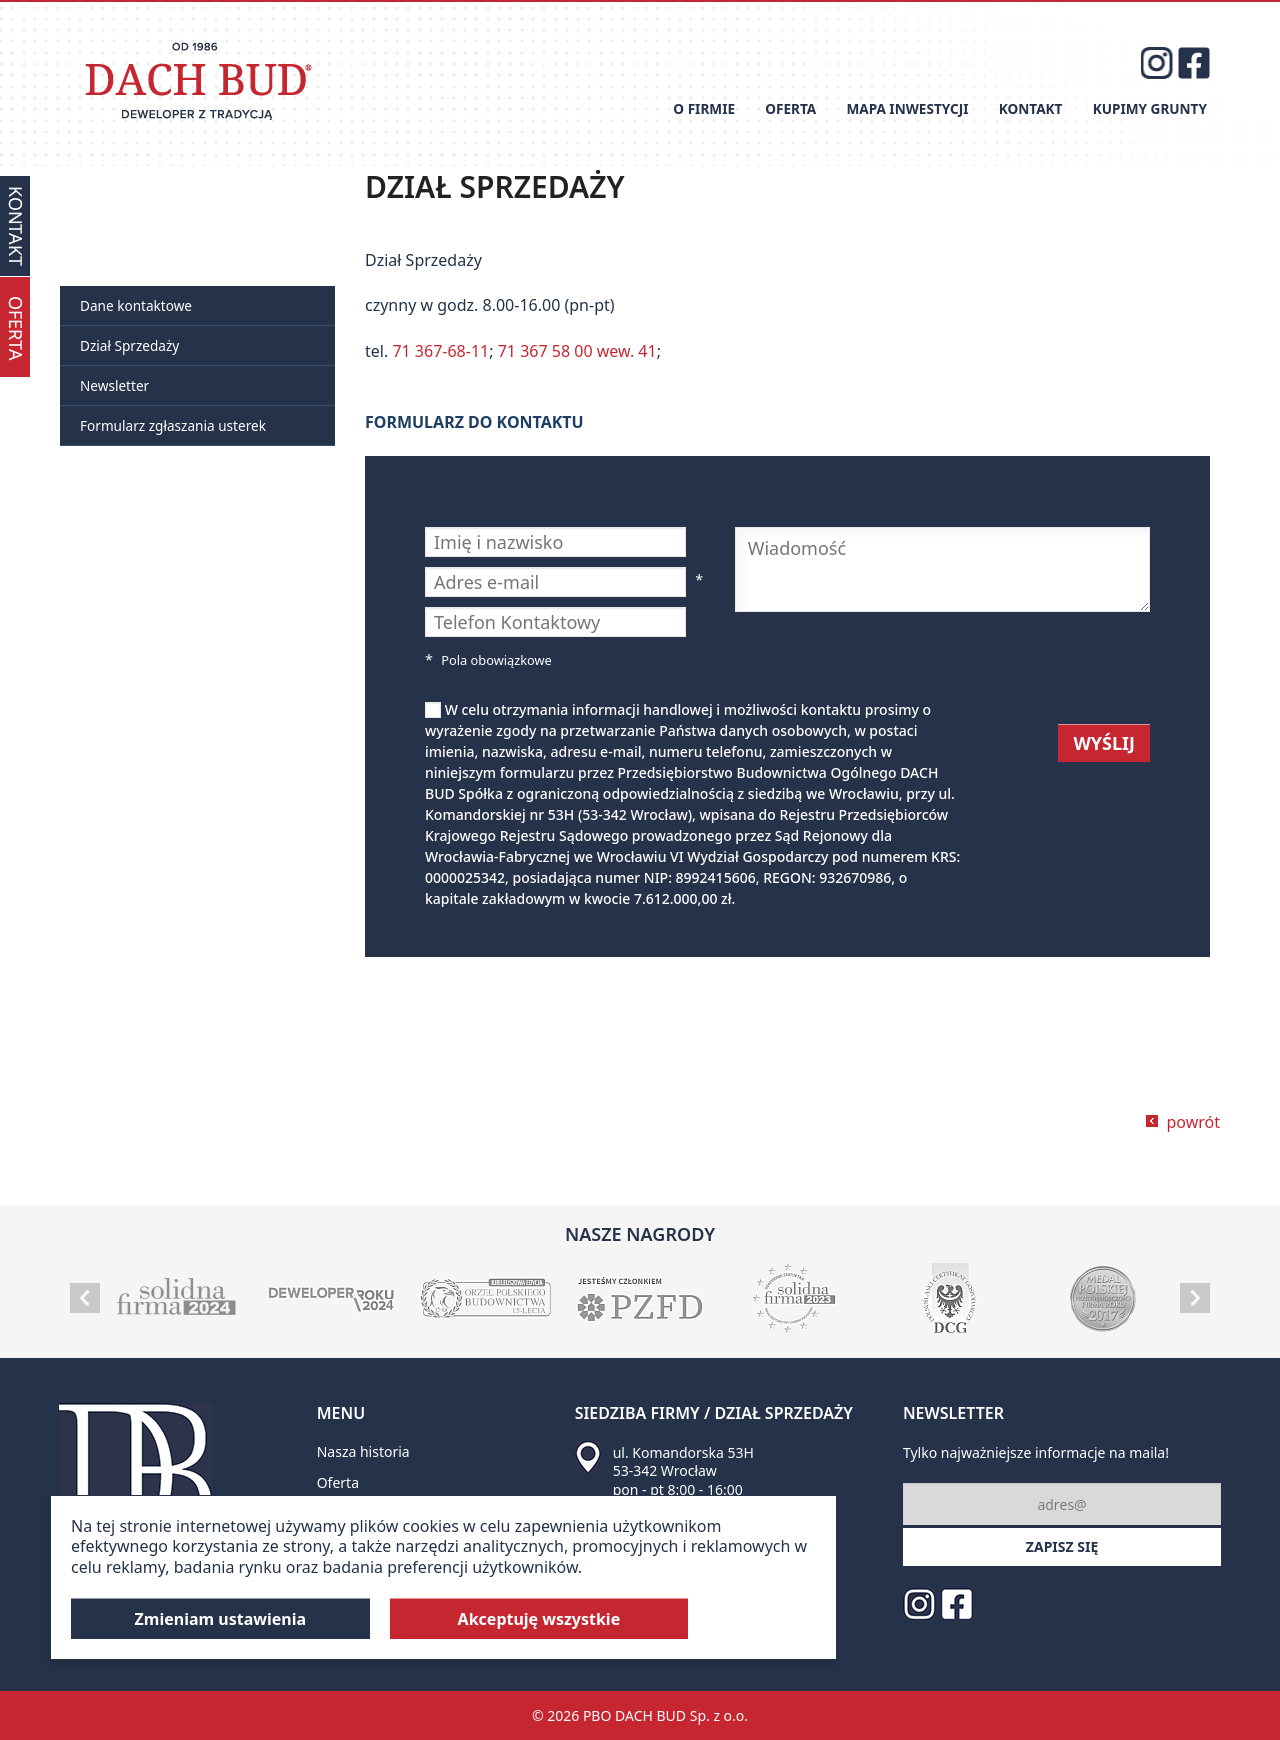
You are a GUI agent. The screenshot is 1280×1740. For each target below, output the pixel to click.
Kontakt (1031, 108)
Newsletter (114, 385)
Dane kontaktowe (136, 305)
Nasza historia (363, 1451)
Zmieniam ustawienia (221, 1619)
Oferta (790, 108)
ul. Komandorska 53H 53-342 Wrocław (683, 1461)
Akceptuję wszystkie (539, 1619)
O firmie (704, 108)
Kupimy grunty (1150, 108)
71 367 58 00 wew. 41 (577, 351)
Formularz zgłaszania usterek (173, 425)
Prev (85, 1298)
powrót (1193, 1122)
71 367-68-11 (440, 351)
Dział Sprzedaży (129, 345)
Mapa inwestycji (907, 108)
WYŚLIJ (1104, 743)
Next (1195, 1298)
